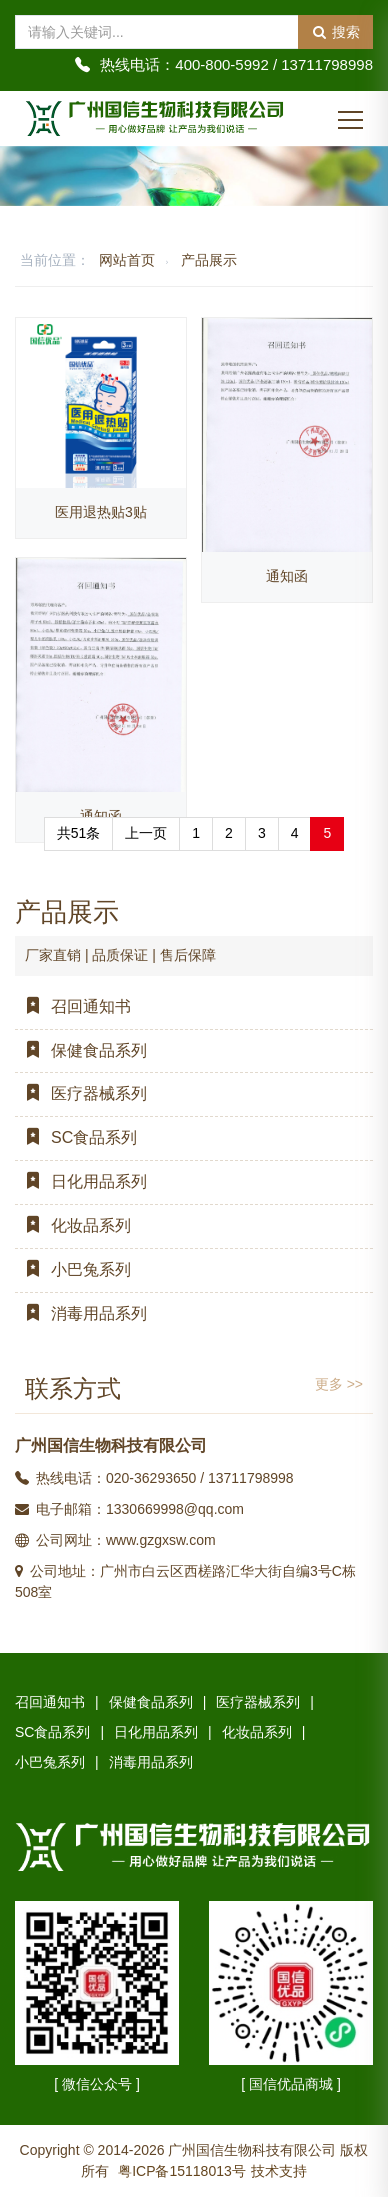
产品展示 (209, 260)
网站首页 (127, 260)
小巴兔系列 (73, 1269)
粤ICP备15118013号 (182, 2171)
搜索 (335, 32)
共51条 (79, 833)
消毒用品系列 (81, 1313)
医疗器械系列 (81, 1093)
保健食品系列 (81, 1050)
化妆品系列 (73, 1225)
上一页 (146, 833)
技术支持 (279, 2171)
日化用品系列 (81, 1181)
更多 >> (339, 1384)
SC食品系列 (76, 1137)
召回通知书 (73, 1006)
